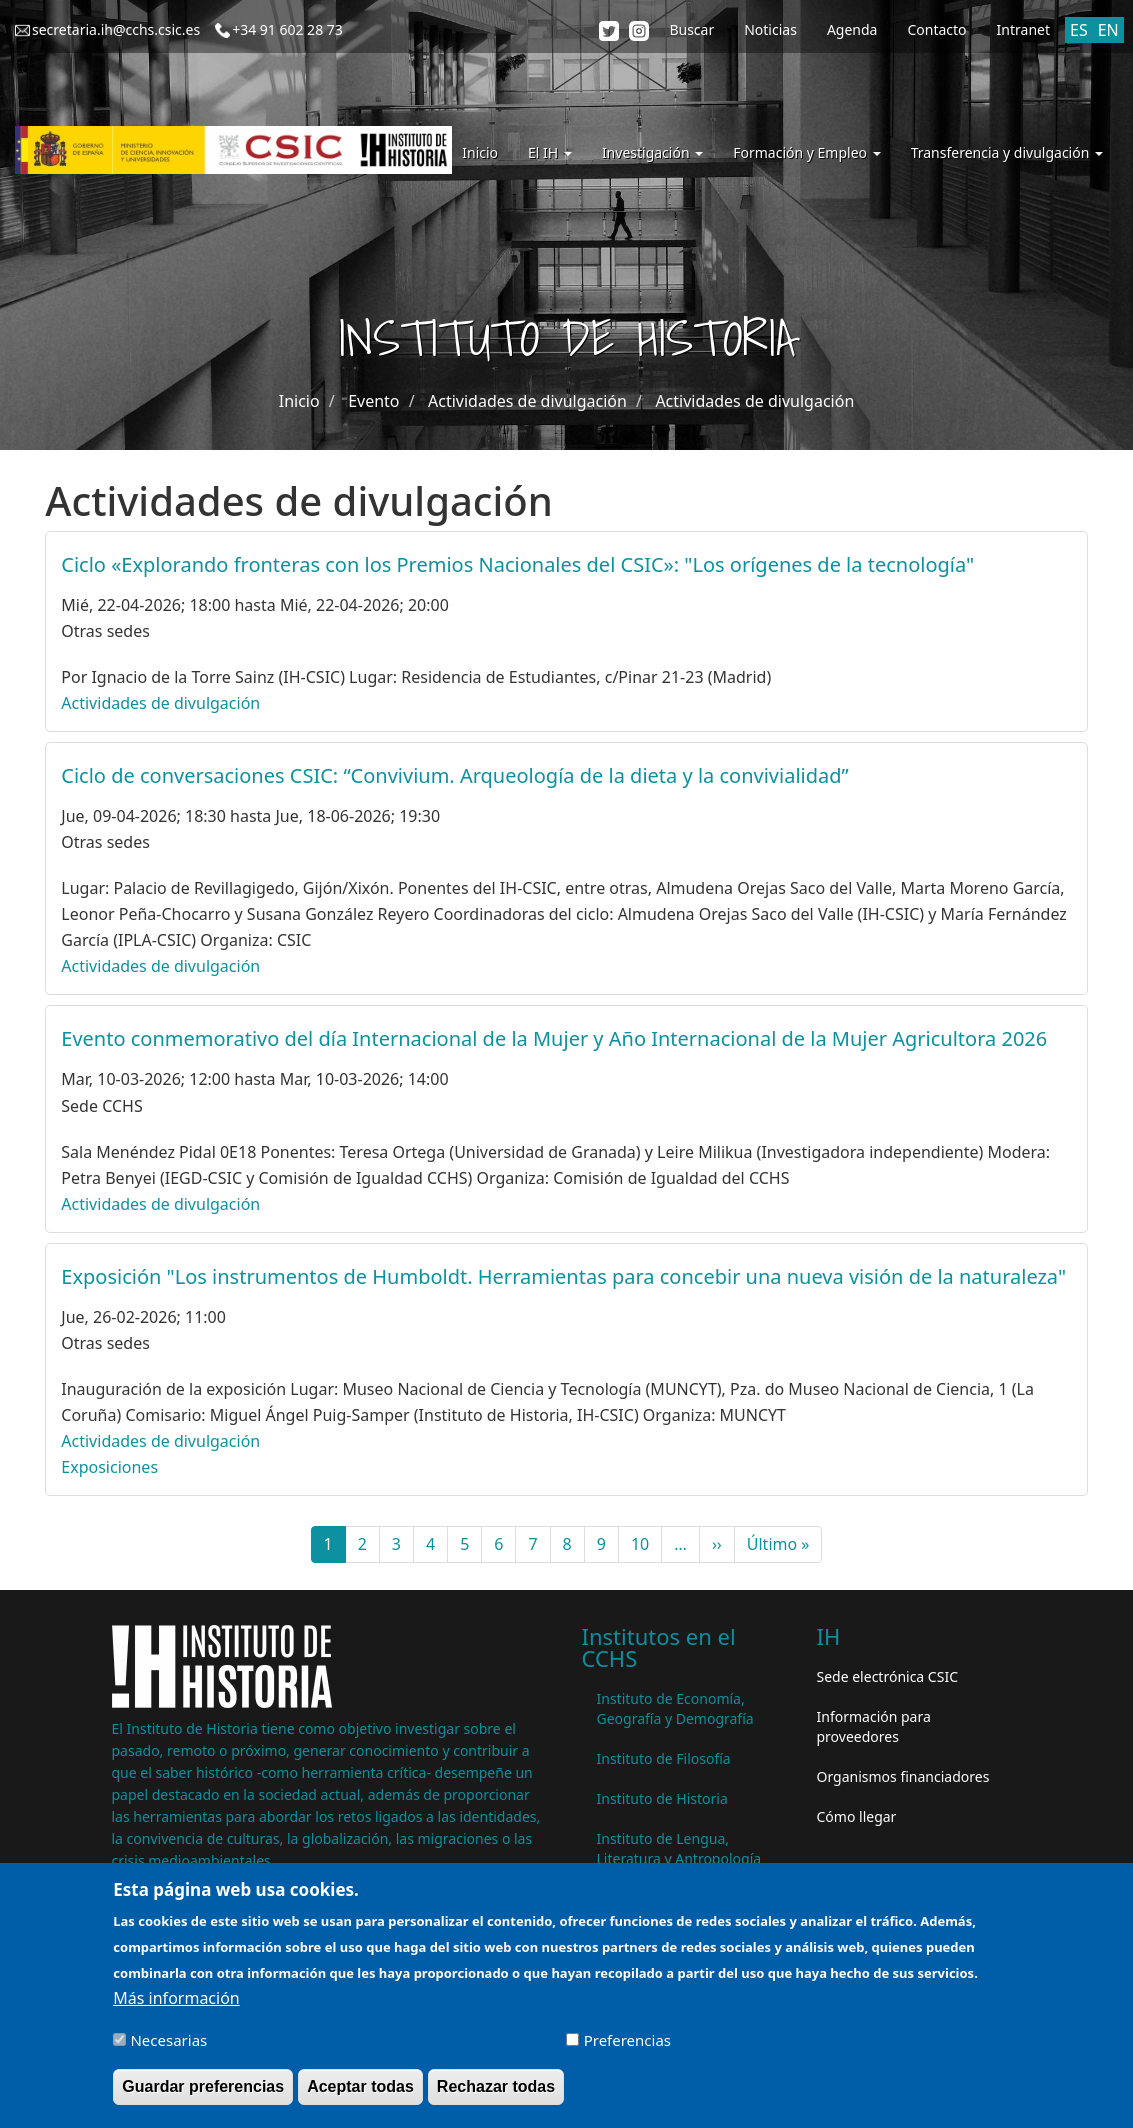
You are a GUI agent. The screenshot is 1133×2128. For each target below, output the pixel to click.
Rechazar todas (496, 2095)
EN (1108, 30)
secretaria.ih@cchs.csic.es (116, 29)
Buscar (691, 29)
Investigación (652, 152)
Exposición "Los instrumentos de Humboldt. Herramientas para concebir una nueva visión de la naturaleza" (563, 1276)
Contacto (936, 29)
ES (1079, 30)
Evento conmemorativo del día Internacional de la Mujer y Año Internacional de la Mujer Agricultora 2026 (554, 1038)
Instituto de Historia (662, 1798)
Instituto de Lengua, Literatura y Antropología (679, 1848)
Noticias (770, 29)
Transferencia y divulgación (1007, 152)
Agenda (852, 29)
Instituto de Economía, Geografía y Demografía (675, 1708)
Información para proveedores (874, 1726)
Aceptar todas (360, 2095)
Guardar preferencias (203, 2095)
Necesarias (168, 2049)
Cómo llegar (857, 1816)
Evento (373, 401)
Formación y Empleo (806, 152)
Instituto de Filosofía (664, 1758)
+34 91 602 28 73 (287, 29)
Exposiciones (109, 1467)
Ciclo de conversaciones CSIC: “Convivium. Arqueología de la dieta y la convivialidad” (454, 775)
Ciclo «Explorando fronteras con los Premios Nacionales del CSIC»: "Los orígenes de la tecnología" (517, 564)
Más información (176, 2007)
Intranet (1023, 29)
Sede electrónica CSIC (887, 1676)
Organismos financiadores (903, 1776)
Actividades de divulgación (527, 401)
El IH (550, 152)
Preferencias (627, 2049)
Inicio (480, 152)
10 (646, 1544)
